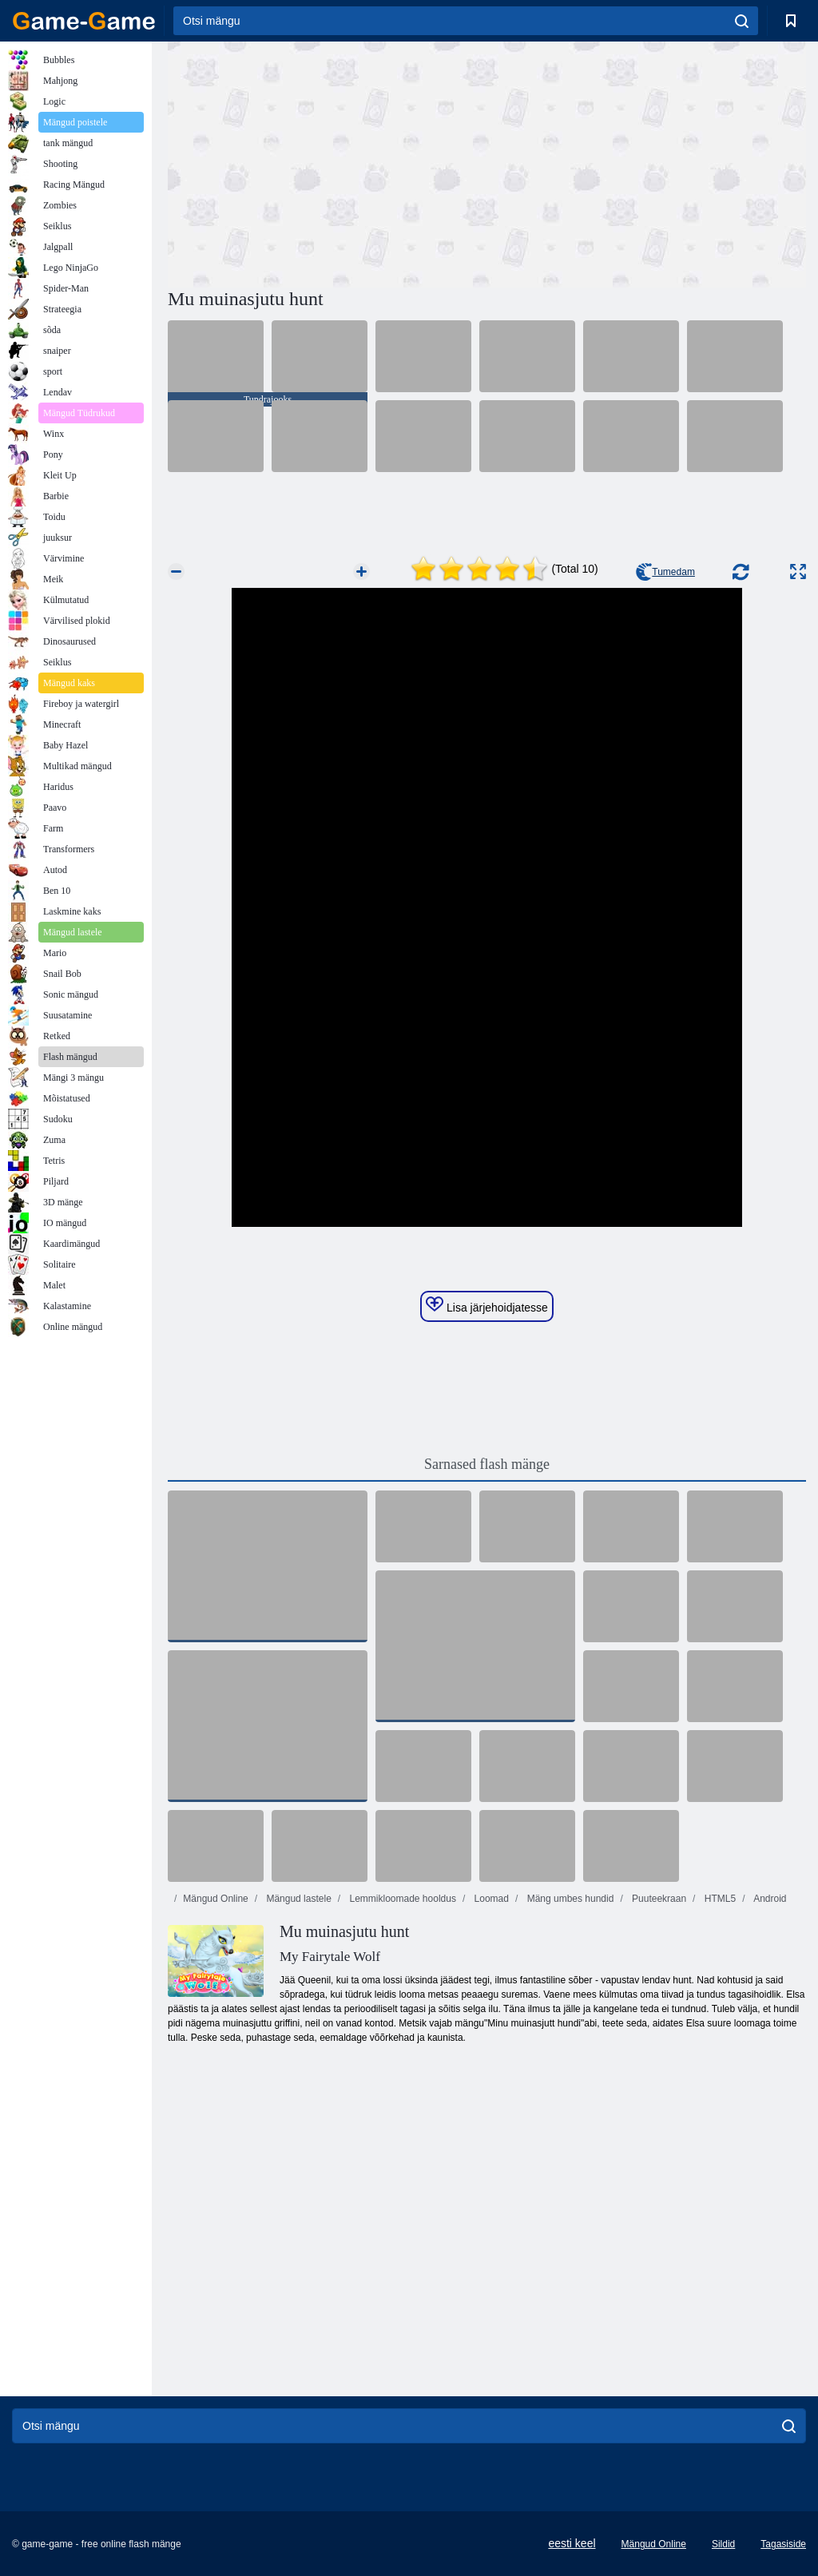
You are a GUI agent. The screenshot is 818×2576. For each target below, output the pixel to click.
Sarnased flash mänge (487, 1464)
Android (768, 1898)
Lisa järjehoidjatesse (487, 1305)
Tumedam (665, 572)
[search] (742, 21)
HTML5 (718, 1898)
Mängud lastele (298, 1898)
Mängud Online (215, 1898)
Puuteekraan (657, 1898)
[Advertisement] (327, 162)
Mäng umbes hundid (569, 1898)
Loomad (490, 1898)
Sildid (723, 2544)
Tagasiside (783, 2544)
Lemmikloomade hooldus (401, 1898)
